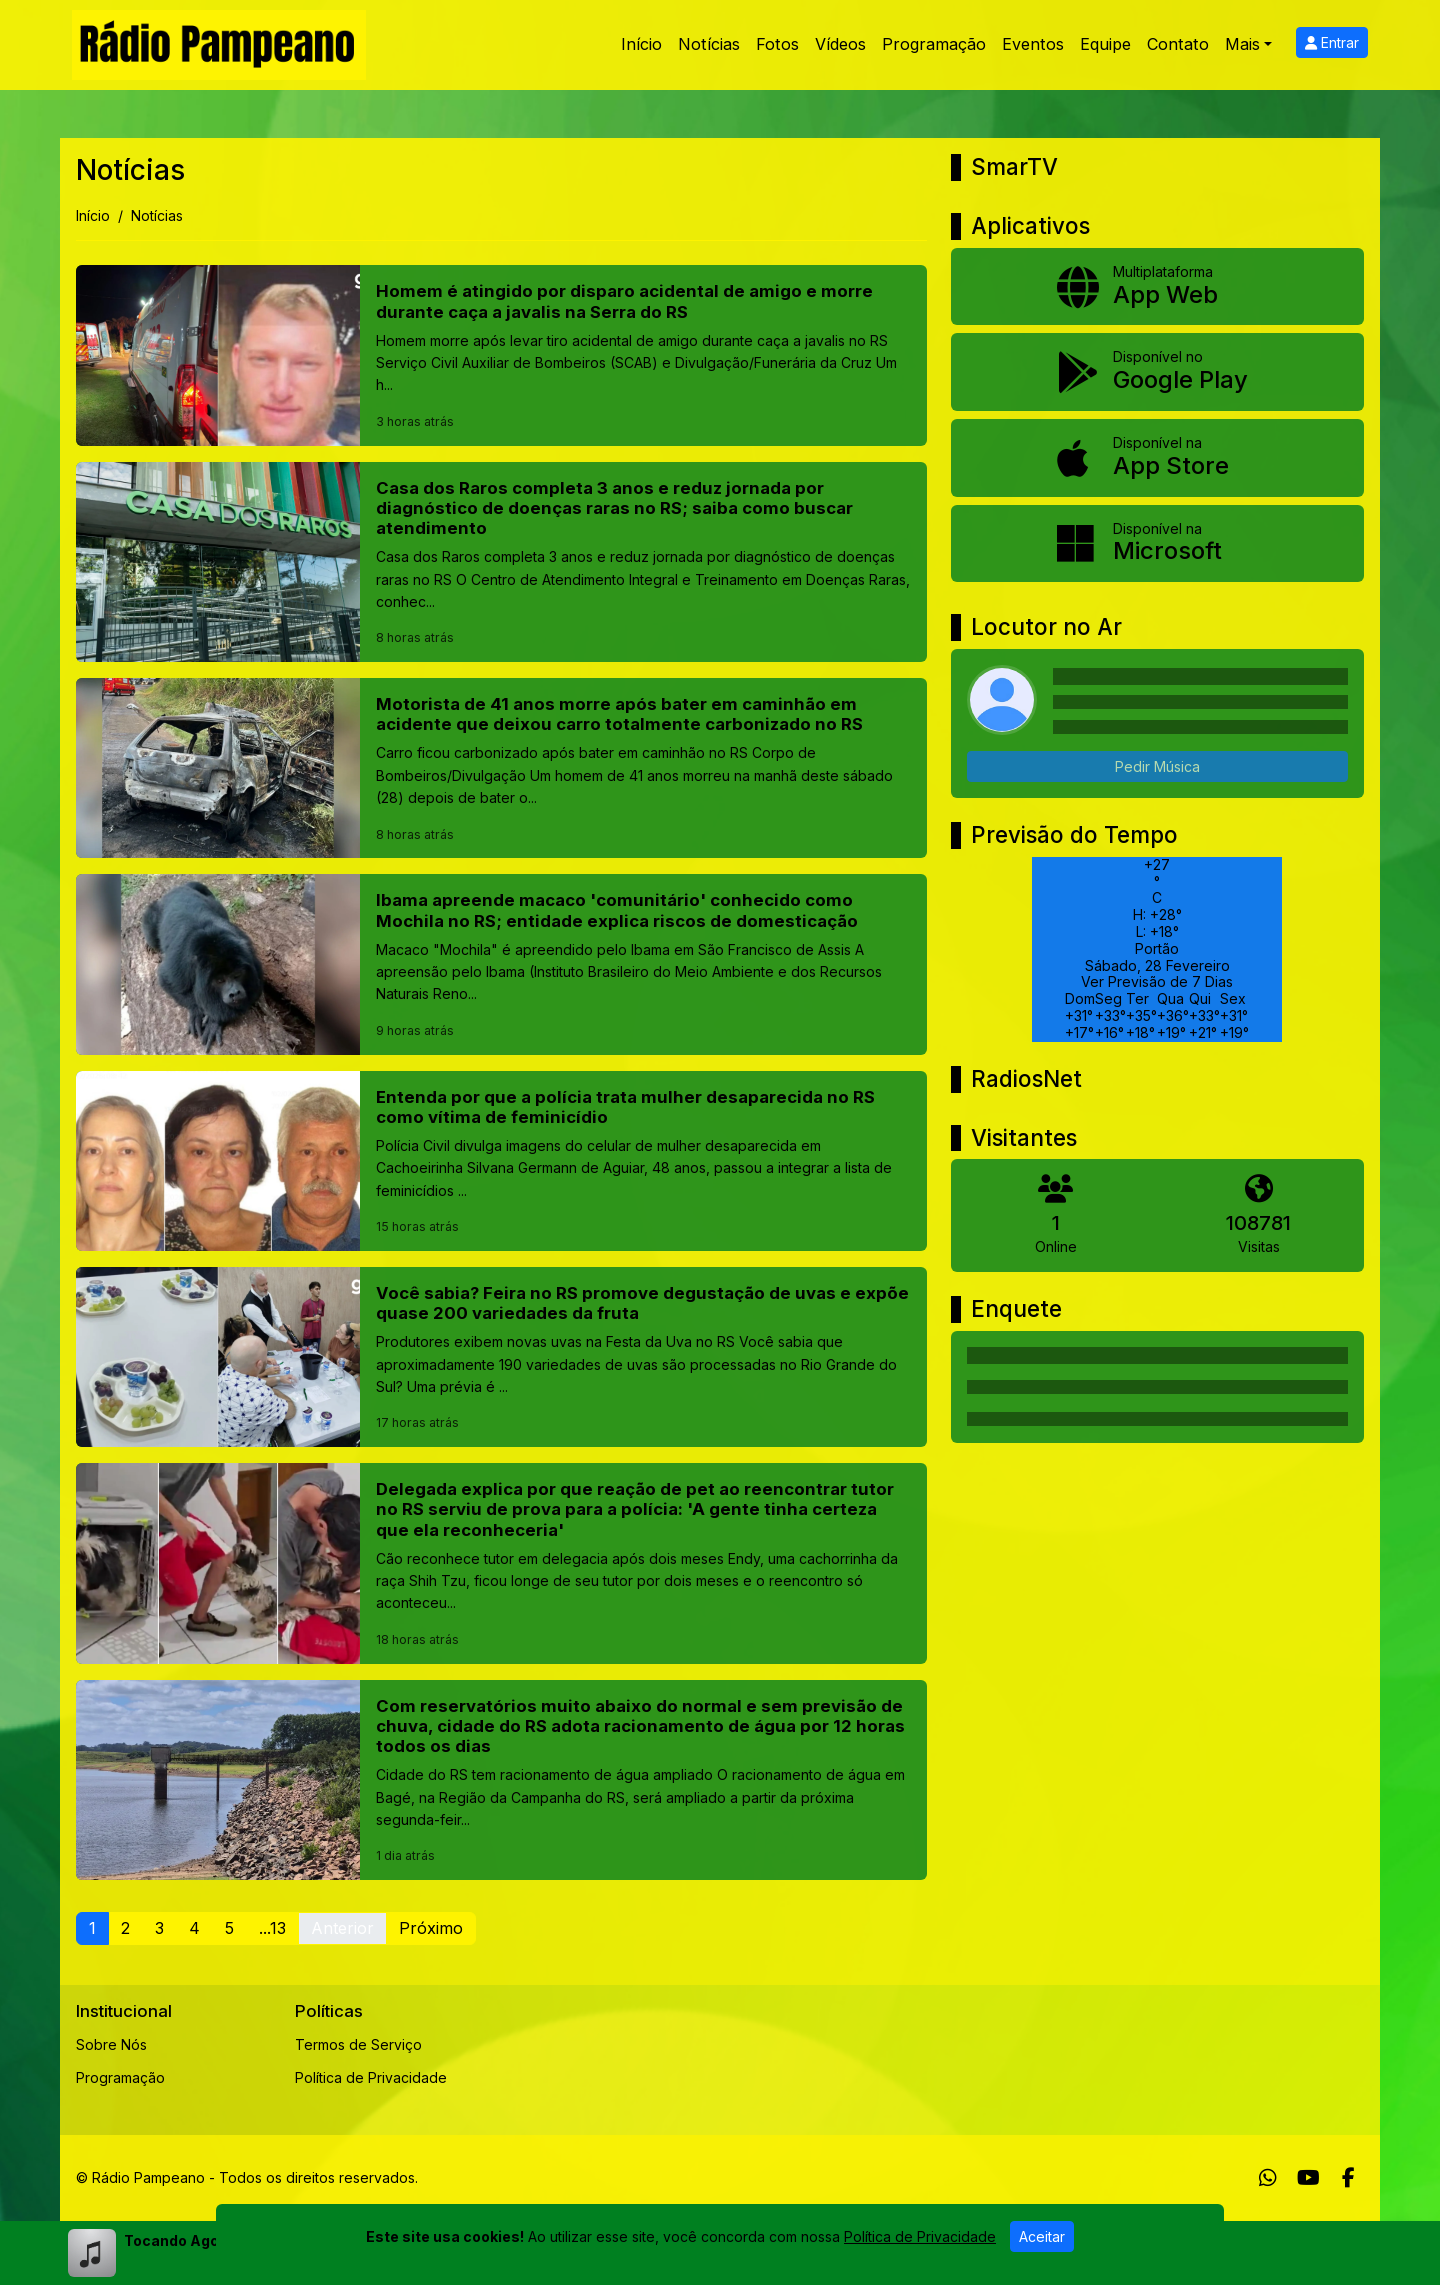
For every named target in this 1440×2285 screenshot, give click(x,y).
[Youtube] (1308, 2178)
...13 (272, 1928)
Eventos (1033, 44)
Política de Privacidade (371, 2077)
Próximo (431, 1928)
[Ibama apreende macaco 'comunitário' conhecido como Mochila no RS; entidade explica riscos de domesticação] (501, 964)
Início (641, 44)
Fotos (777, 44)
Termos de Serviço (358, 2044)
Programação (934, 44)
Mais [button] (1242, 44)
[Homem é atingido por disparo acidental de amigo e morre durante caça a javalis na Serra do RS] (501, 355)
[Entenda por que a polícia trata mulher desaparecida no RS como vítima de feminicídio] (501, 1161)
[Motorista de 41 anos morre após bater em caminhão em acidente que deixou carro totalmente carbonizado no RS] (501, 768)
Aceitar (1042, 2236)
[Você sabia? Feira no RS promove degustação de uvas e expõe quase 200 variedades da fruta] (501, 1357)
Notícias (709, 44)
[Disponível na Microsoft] (1157, 544)
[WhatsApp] (1268, 2178)
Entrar (1332, 42)
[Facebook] (1348, 2178)
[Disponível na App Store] (1157, 458)
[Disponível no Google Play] (1157, 372)
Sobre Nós (111, 2044)
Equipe (1105, 44)
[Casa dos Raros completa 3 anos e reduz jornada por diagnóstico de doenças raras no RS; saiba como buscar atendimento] (501, 562)
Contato (1178, 44)
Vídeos (840, 44)
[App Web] (1157, 287)
